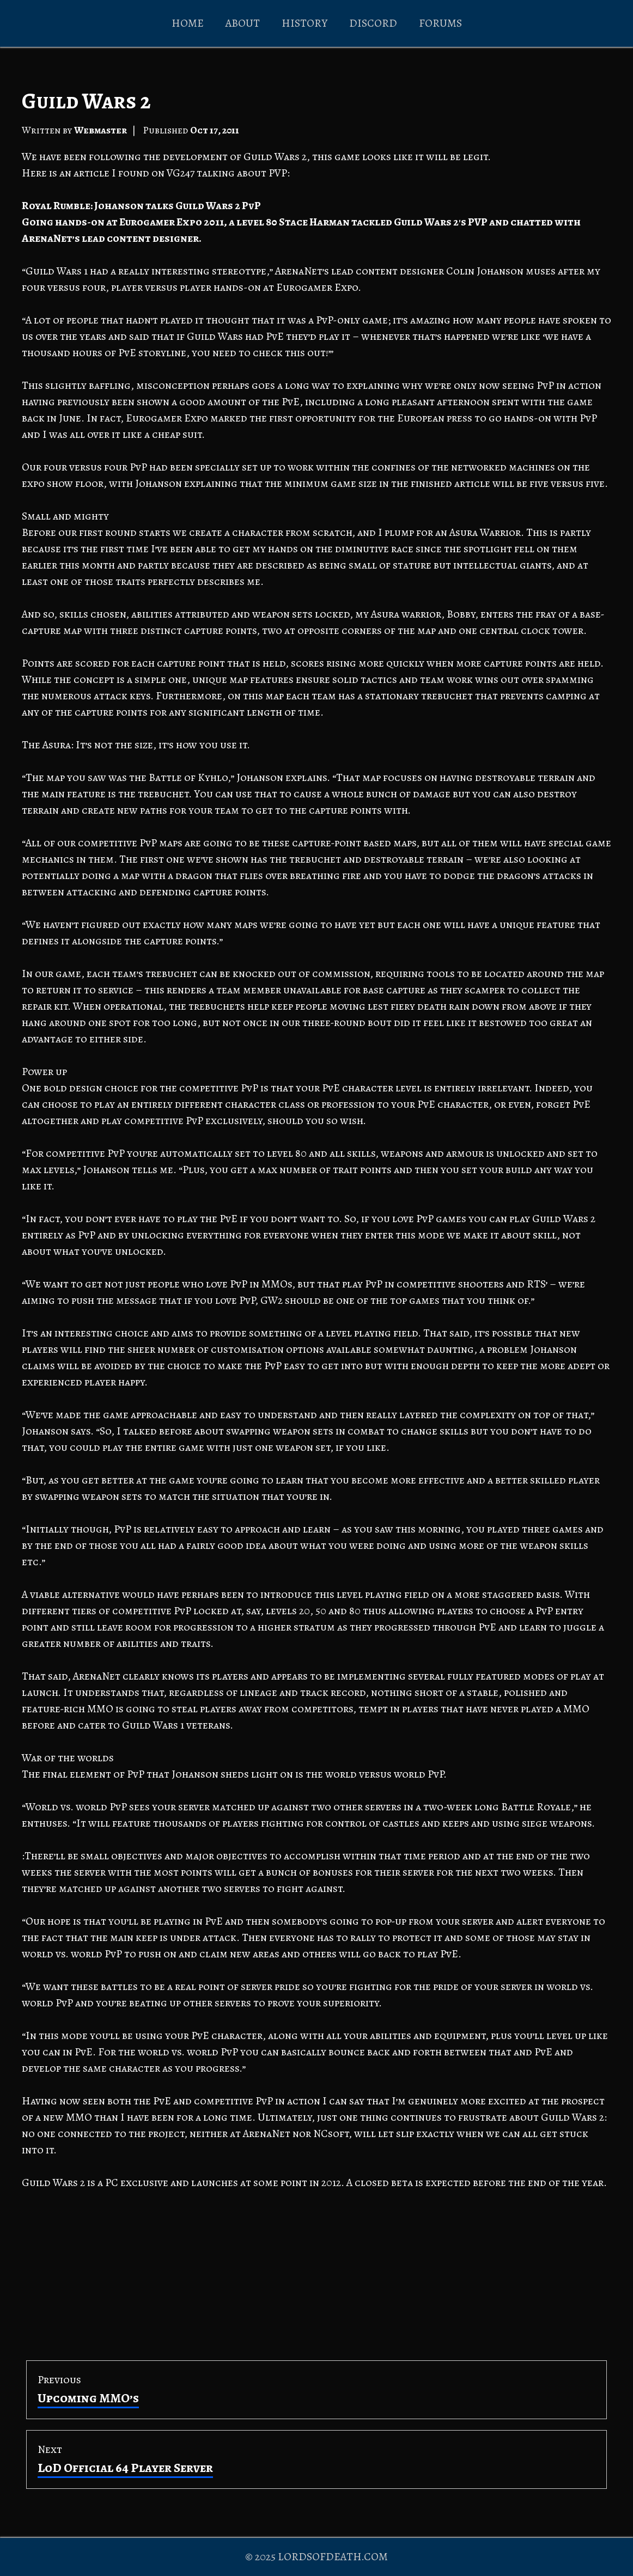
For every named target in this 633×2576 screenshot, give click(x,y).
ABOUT (243, 23)
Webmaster (100, 130)
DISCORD (373, 23)
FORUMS (440, 23)
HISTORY (304, 23)
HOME (188, 23)
